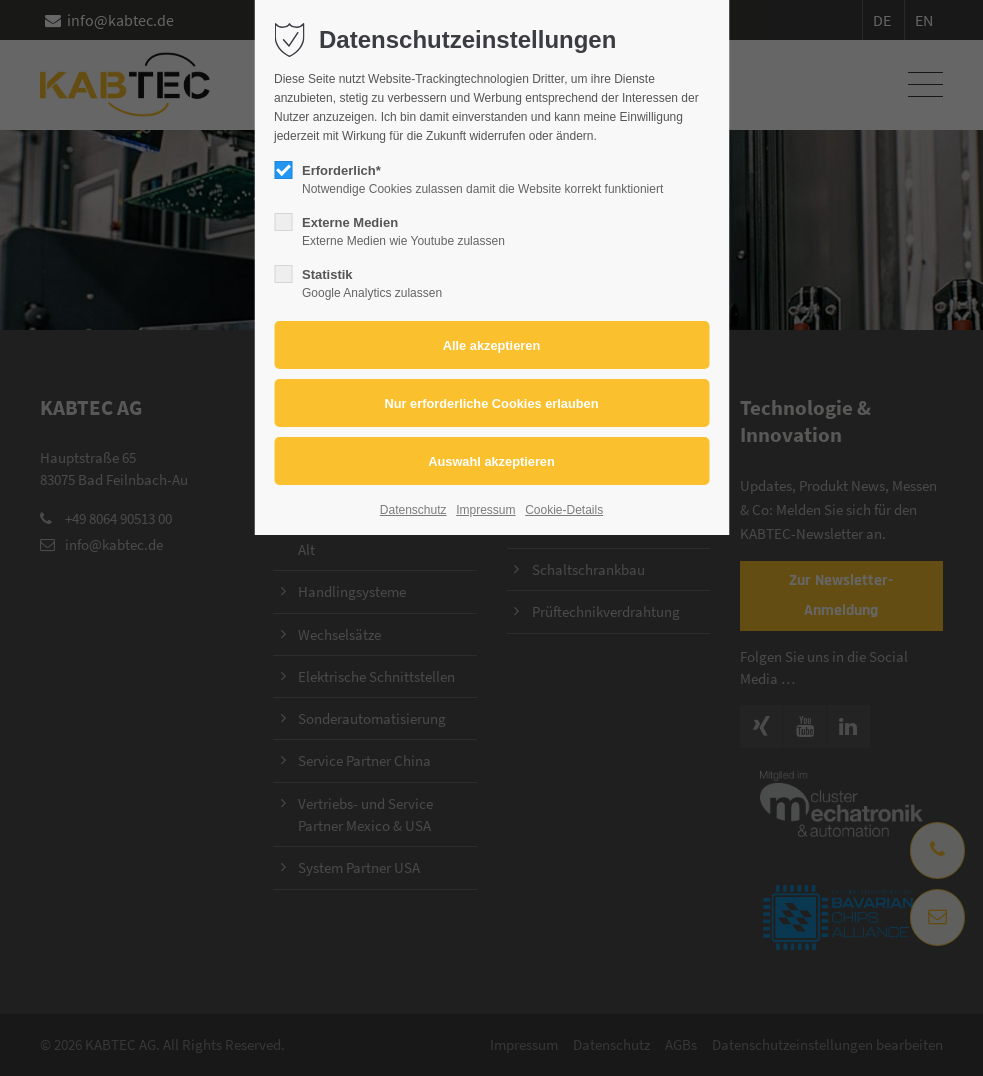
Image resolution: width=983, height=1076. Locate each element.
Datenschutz (413, 510)
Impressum (485, 510)
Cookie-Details (564, 510)
